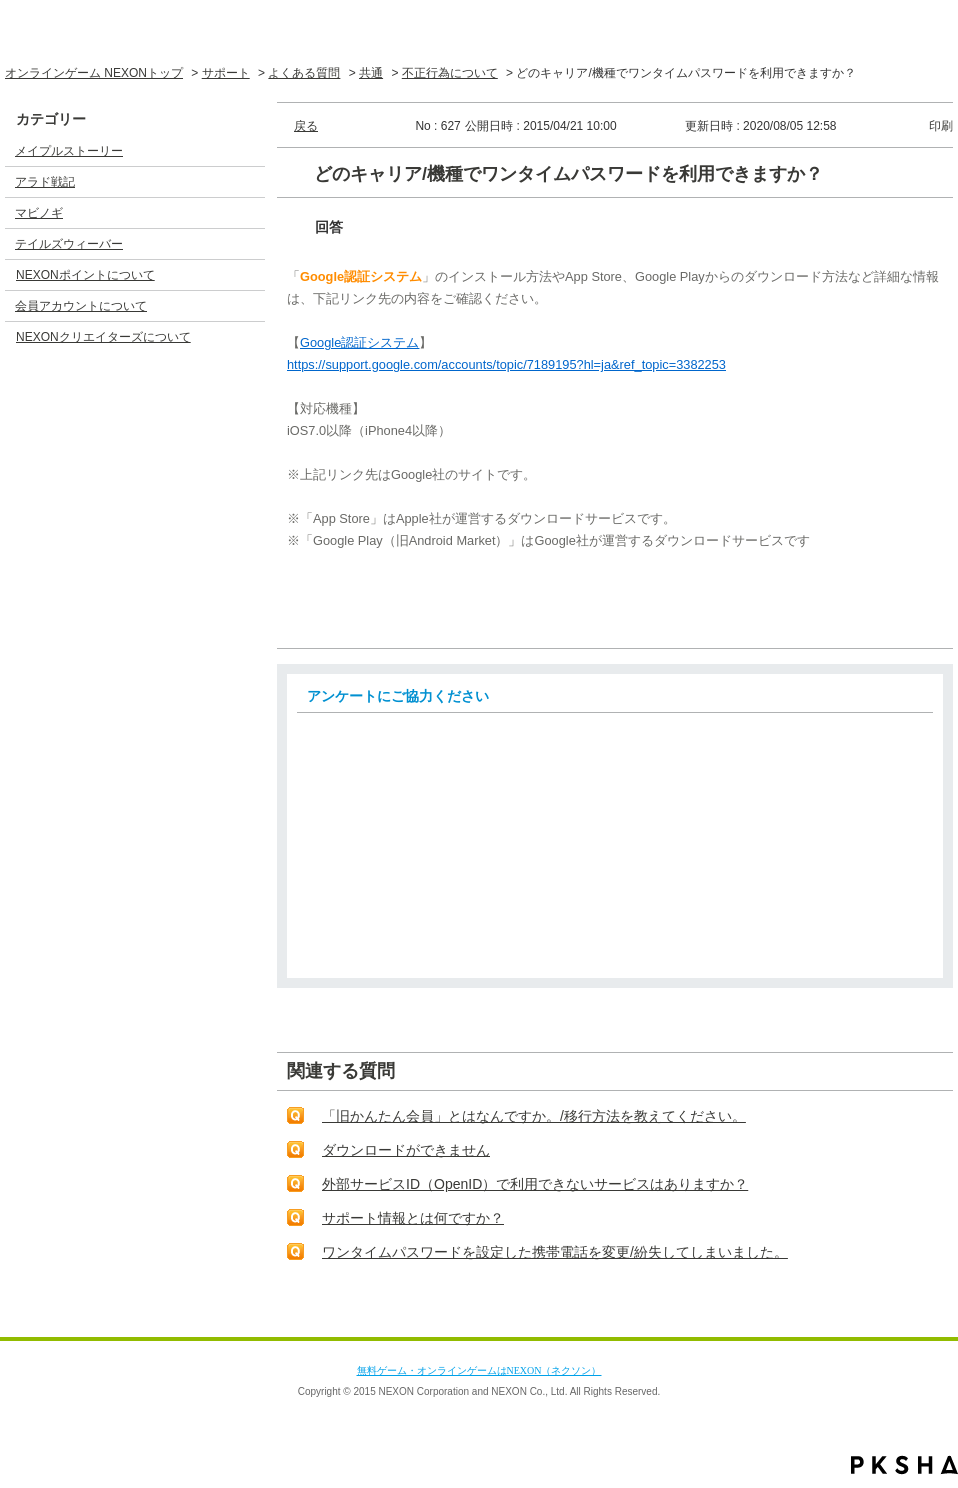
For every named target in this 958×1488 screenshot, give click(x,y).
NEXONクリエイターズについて (103, 337)
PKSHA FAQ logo (904, 1465)
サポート (226, 73)
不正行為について (450, 73)
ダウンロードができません (406, 1150)
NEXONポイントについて (85, 275)
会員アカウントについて (81, 306)
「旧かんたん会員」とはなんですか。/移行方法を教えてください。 (534, 1116)
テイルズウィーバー (69, 244)
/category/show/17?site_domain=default (249, 306)
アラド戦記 (45, 182)
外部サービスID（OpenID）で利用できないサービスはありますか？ (535, 1184)
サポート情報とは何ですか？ (413, 1218)
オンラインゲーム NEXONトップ (94, 73)
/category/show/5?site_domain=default (249, 244)
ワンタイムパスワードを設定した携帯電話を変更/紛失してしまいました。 (555, 1252)
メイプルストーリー (69, 151)
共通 (371, 73)
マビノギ (39, 213)
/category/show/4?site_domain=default (249, 213)
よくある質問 (304, 73)
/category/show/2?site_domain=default (249, 151)
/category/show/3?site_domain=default (249, 182)
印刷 (941, 126)
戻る (306, 126)
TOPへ (902, 1318)
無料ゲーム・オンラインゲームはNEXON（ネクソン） (479, 1370)
